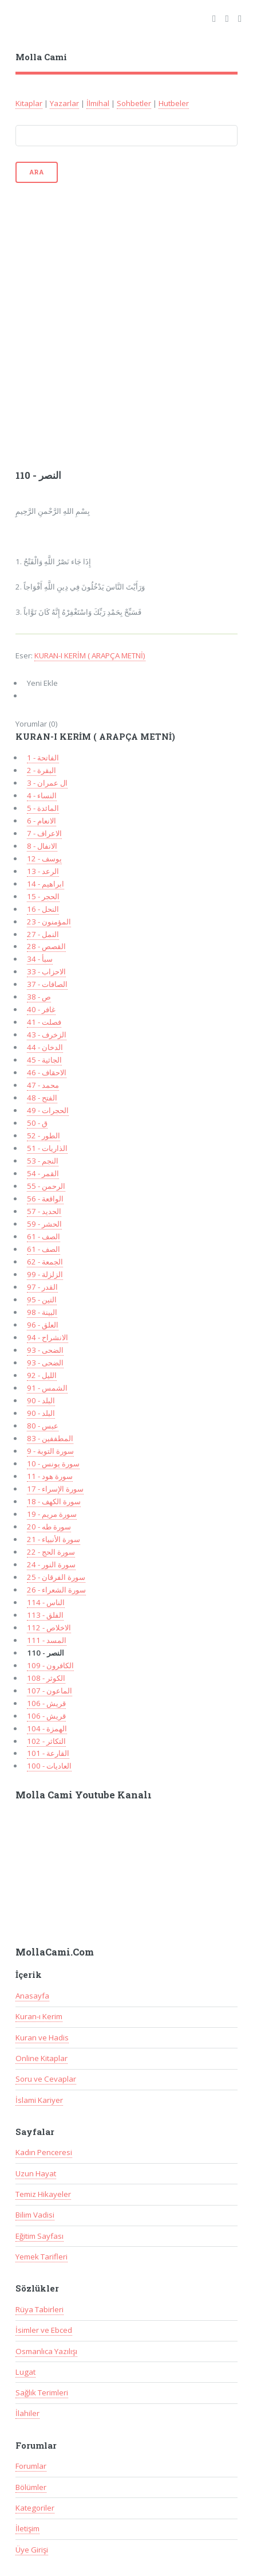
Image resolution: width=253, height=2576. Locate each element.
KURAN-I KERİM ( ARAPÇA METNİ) (89, 655)
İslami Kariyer (39, 2100)
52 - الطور (43, 1135)
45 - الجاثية (44, 1060)
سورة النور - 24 (51, 1564)
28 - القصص (46, 946)
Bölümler (30, 2487)
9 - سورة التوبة (50, 1451)
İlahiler (27, 2413)
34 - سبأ (40, 959)
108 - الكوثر (46, 1678)
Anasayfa (32, 1995)
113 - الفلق (45, 1615)
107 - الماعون (49, 1690)
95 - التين (42, 1299)
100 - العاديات (49, 1766)
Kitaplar (28, 103)
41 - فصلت (44, 1022)
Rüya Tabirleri (39, 2309)
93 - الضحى (45, 1350)
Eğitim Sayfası (39, 2236)
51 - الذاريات (47, 1148)
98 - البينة (42, 1312)
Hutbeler (174, 103)
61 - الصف (43, 1236)
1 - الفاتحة (43, 757)
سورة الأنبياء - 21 (53, 1539)
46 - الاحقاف (46, 1072)
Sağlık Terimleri (41, 2392)
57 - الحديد (44, 1211)
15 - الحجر (43, 896)
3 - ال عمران (47, 783)
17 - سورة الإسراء (55, 1489)
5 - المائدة (43, 808)
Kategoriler (34, 2508)
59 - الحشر (44, 1224)
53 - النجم (42, 1161)
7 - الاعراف (44, 833)
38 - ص (39, 997)
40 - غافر (41, 1009)
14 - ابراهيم (45, 884)
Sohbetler (134, 103)
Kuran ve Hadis (42, 2037)
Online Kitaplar (41, 2058)
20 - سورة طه (49, 1526)
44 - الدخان (45, 1047)
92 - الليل (42, 1375)
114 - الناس (46, 1602)
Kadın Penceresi (43, 2152)
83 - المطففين (50, 1438)
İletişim (27, 2528)
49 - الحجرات (48, 1110)
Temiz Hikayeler (43, 2194)
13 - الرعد (43, 871)
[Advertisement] (126, 325)
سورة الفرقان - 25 (56, 1577)
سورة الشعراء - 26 (56, 1589)
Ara (36, 172)
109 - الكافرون (50, 1665)
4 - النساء (42, 795)
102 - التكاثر (46, 1741)
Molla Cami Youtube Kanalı (83, 1795)
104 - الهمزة (47, 1728)
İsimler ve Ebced (43, 2330)
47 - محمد (43, 1085)
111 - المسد (46, 1640)
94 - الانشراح (47, 1337)
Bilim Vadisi (34, 2215)
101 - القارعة (48, 1753)
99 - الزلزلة (45, 1274)
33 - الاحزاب (46, 971)
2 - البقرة (41, 770)
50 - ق (37, 1123)
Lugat (25, 2372)
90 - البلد (41, 1400)
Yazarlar (64, 103)
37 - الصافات (47, 984)
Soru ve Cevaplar (45, 2079)
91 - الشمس (47, 1388)
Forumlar (30, 2466)
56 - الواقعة (45, 1198)
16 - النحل (43, 909)
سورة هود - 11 (50, 1476)
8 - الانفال (42, 846)
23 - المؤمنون (49, 921)
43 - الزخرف (46, 1034)
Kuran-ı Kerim (38, 2016)
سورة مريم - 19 (52, 1514)
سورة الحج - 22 (51, 1552)
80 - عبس (42, 1425)
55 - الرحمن (46, 1186)
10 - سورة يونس (53, 1463)
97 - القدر (42, 1287)
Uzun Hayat (35, 2173)
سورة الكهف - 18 (54, 1501)
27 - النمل (43, 934)
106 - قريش (46, 1703)
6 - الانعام (41, 820)
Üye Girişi (31, 2549)
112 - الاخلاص (49, 1627)
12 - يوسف (44, 858)
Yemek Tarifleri (41, 2256)
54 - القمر (43, 1173)
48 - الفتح (42, 1097)
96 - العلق (42, 1325)
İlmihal (97, 103)
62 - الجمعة (45, 1261)
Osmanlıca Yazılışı (46, 2351)
